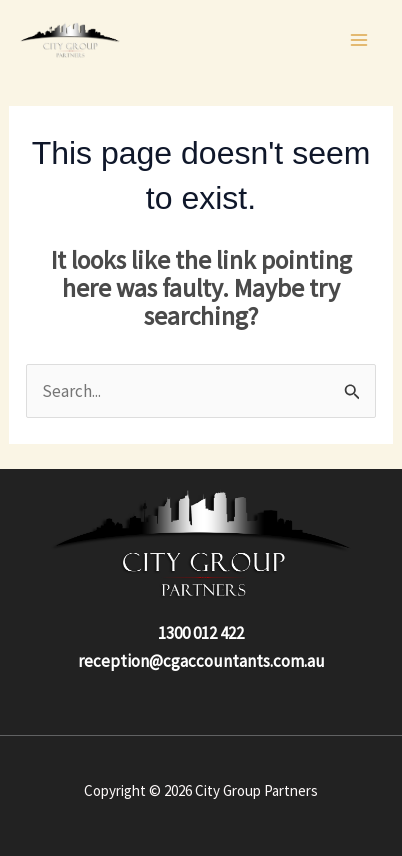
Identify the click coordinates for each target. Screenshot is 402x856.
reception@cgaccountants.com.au (201, 661)
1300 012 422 (201, 633)
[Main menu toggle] (360, 40)
